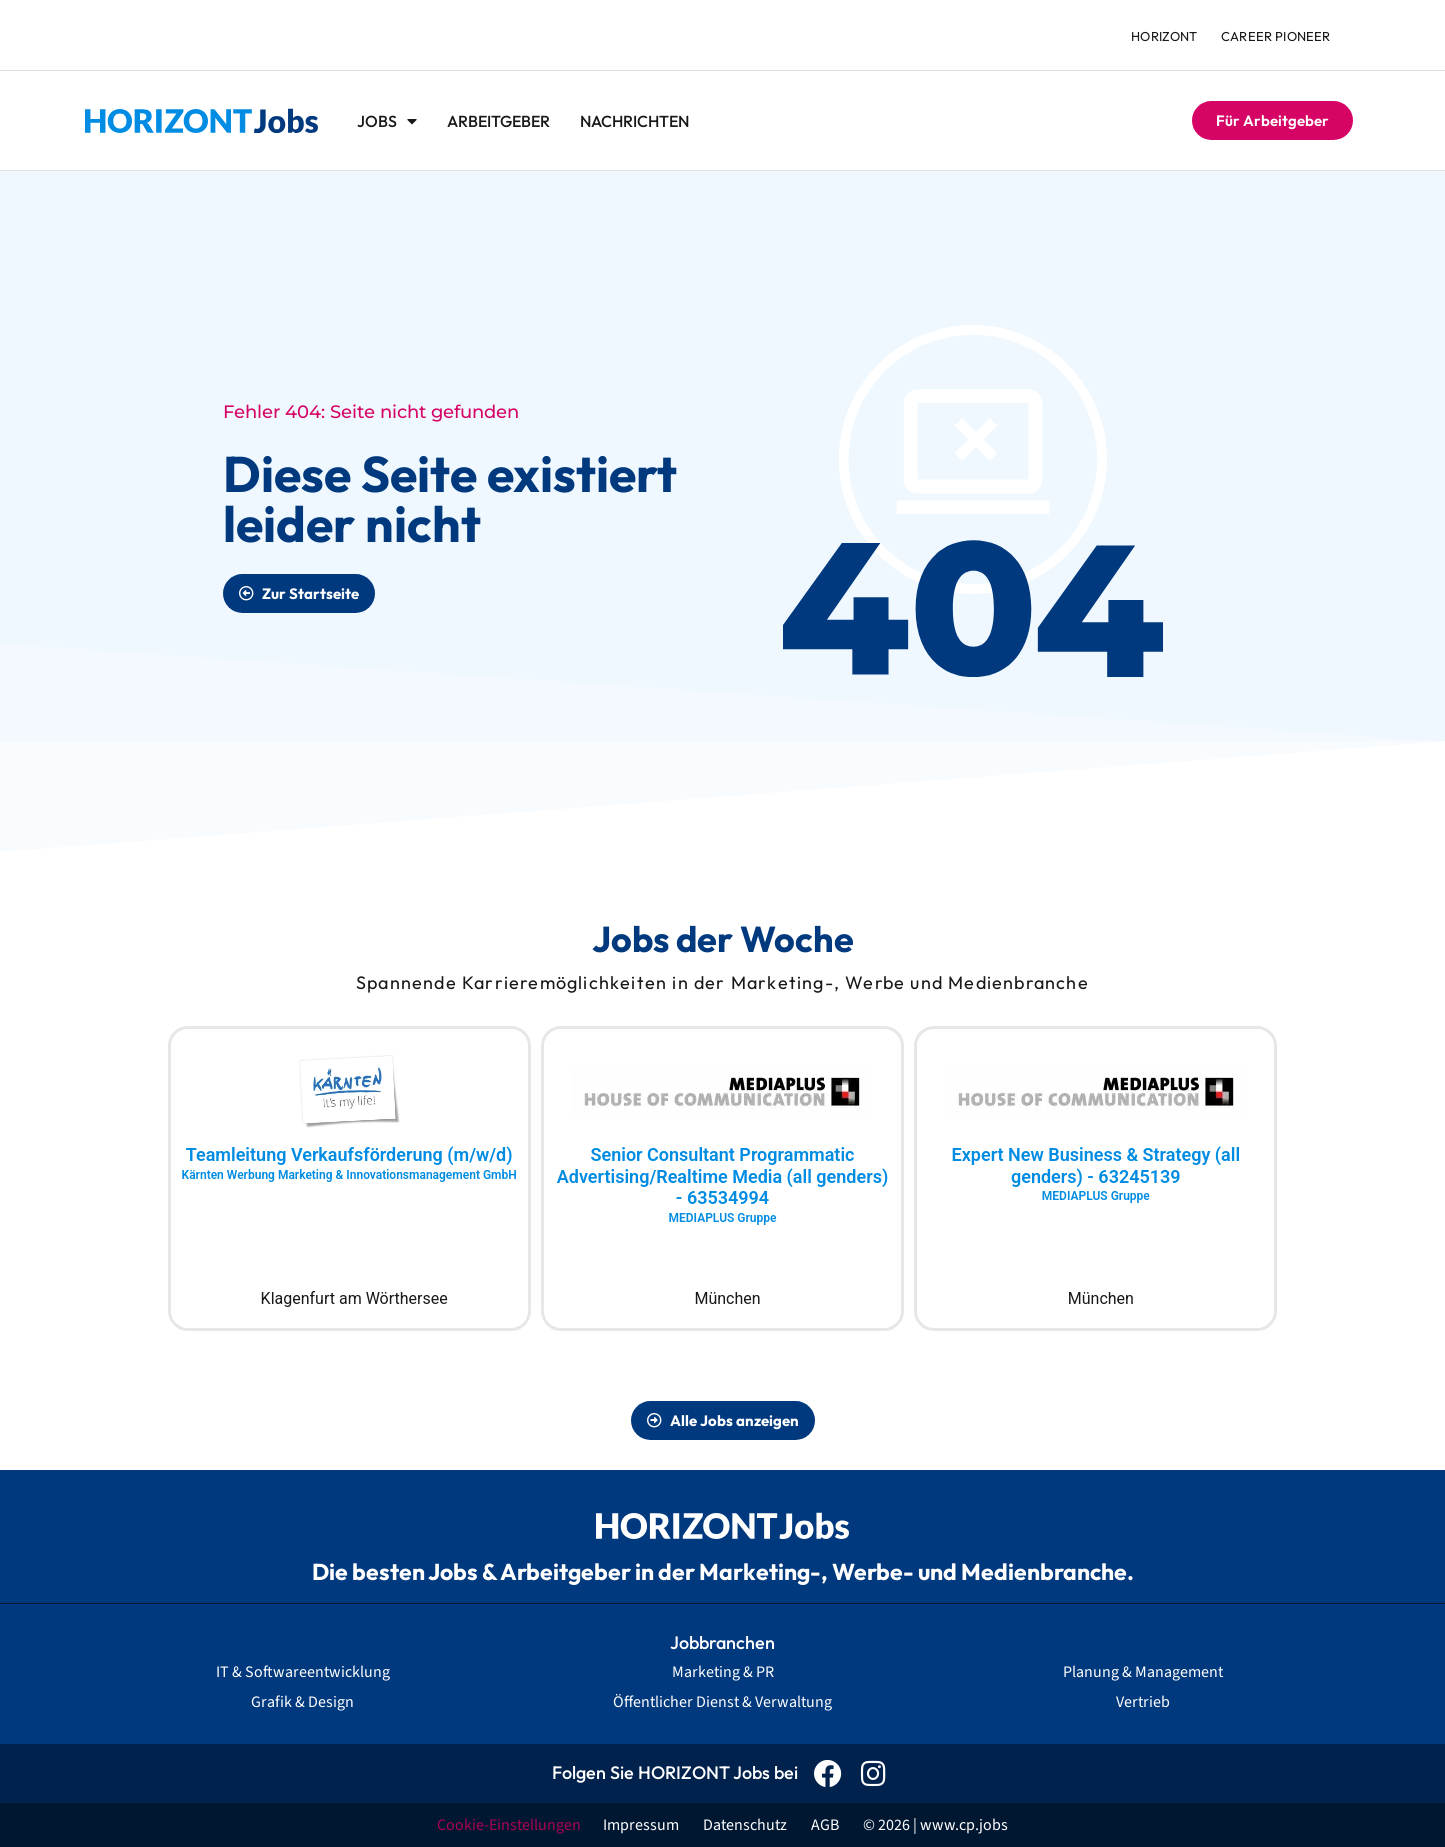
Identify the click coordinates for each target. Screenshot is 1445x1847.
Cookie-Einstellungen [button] (509, 1825)
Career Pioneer (1276, 36)
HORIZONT (1163, 36)
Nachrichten (634, 121)
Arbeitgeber (498, 121)
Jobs (387, 121)
